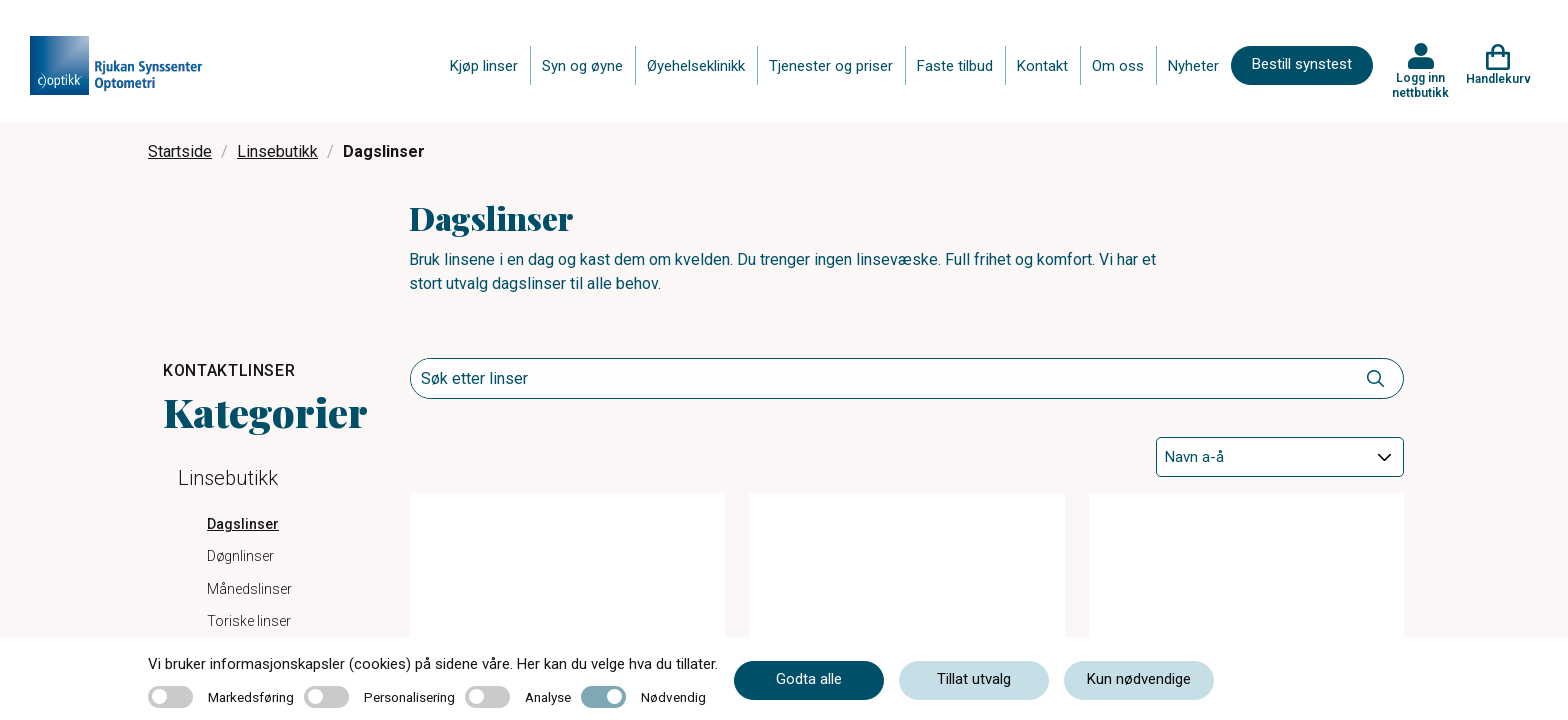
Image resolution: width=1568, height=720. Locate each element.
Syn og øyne (582, 66)
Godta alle (809, 679)
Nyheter (1193, 66)
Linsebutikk (277, 151)
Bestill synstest (1302, 64)
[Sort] (1280, 457)
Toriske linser (249, 621)
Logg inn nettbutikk (1420, 85)
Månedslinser (249, 589)
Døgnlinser (240, 556)
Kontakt (1042, 66)
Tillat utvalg (974, 679)
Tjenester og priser (831, 66)
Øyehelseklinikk (696, 66)
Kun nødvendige (1139, 679)
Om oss (1118, 66)
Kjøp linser (484, 66)
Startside (180, 151)
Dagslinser (243, 524)
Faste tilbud (955, 66)
